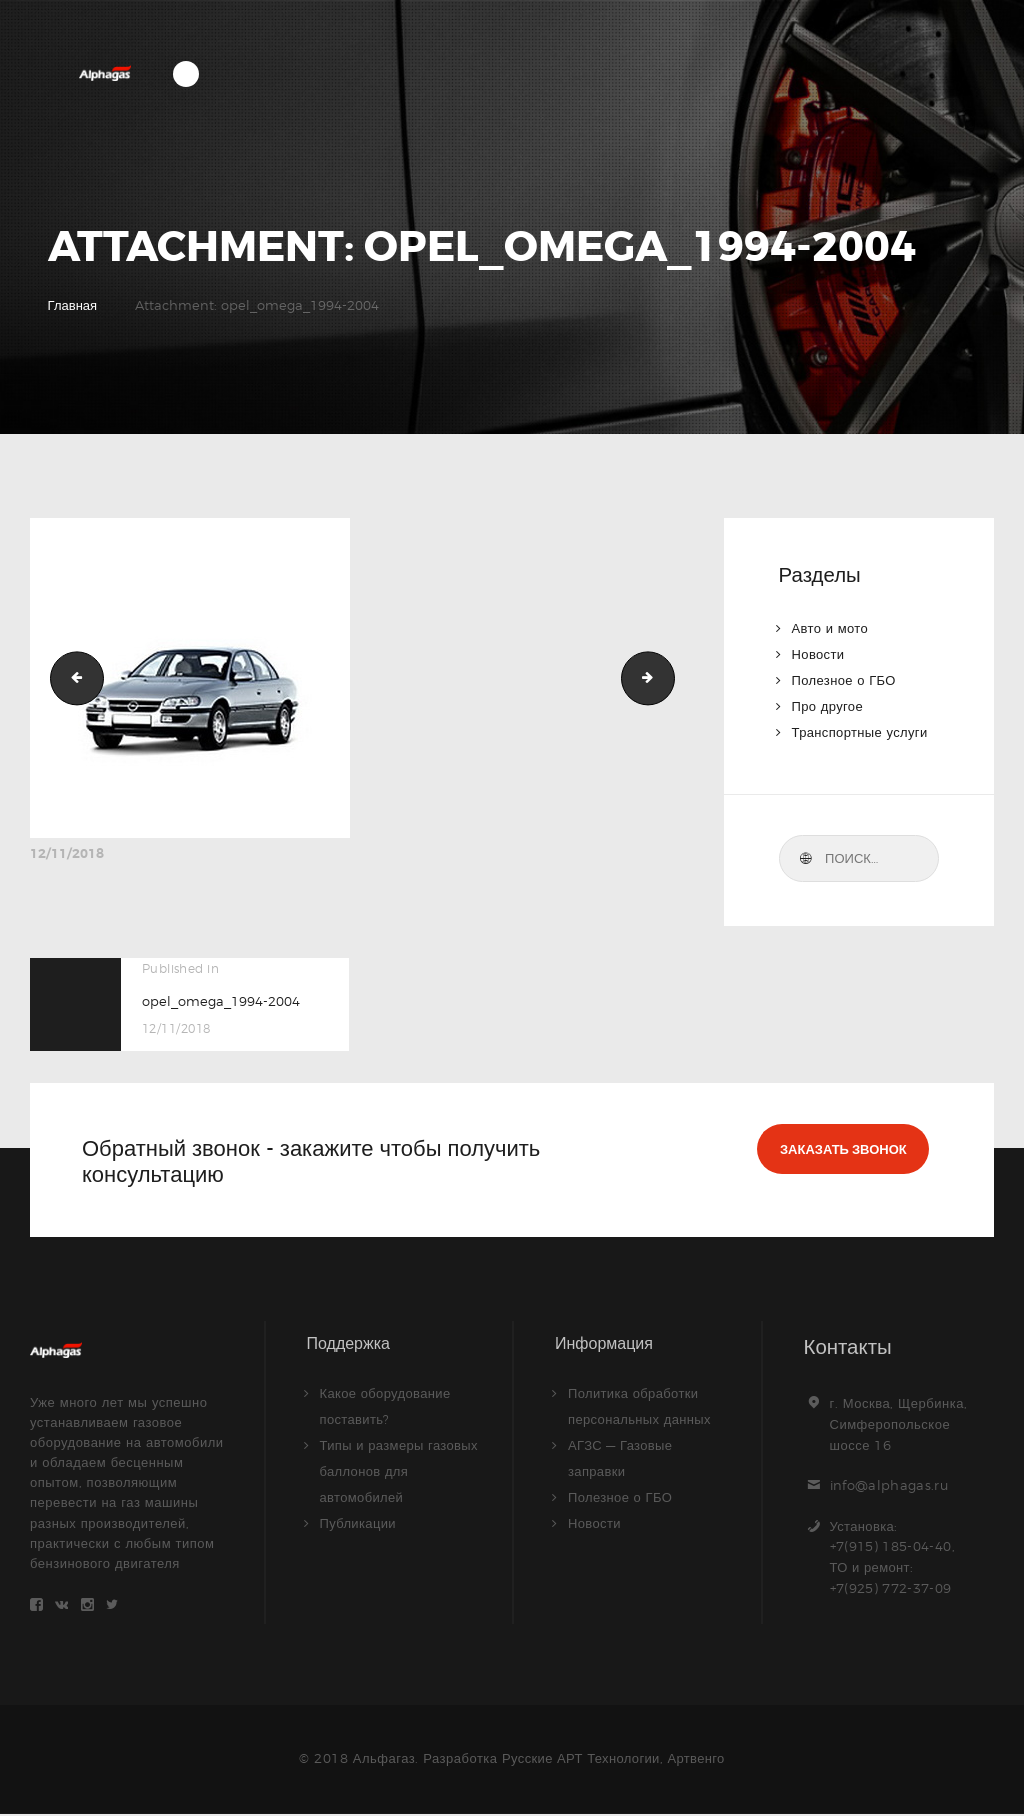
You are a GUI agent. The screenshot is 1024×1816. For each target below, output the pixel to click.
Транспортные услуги (861, 732)
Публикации (359, 1523)
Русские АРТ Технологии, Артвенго (613, 1760)
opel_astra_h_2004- (71, 677)
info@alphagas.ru (890, 1485)
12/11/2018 (67, 853)
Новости (819, 654)
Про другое (828, 706)
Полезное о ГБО (845, 680)
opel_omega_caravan (668, 677)
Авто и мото (831, 628)
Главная (72, 305)
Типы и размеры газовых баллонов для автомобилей (401, 1471)
